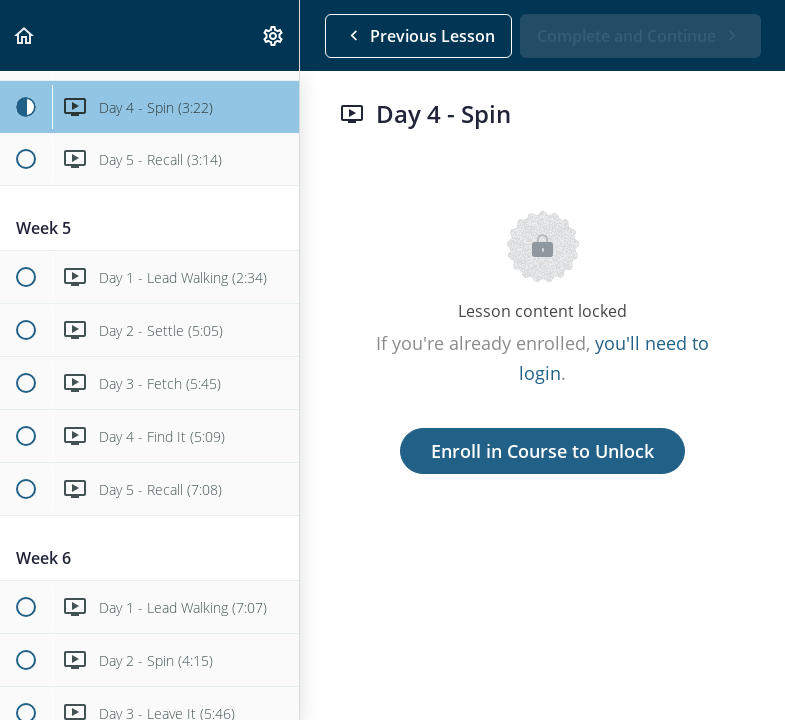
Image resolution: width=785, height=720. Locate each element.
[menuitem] (274, 35)
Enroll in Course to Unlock (542, 451)
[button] (25, 35)
